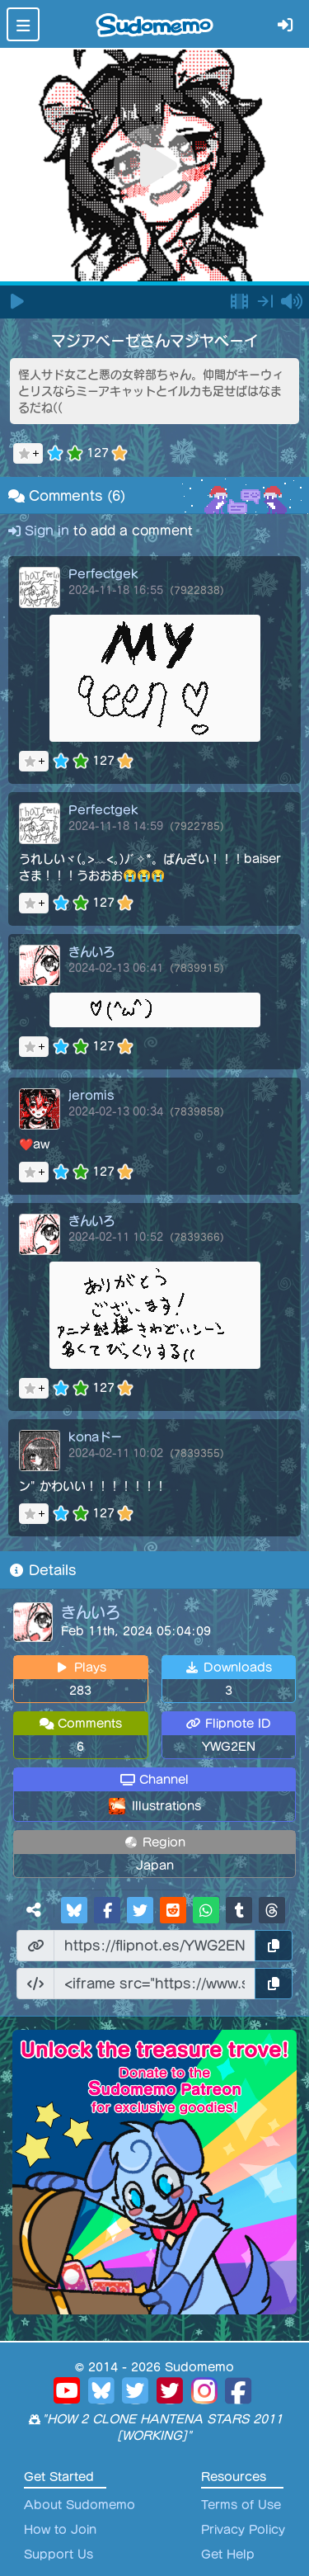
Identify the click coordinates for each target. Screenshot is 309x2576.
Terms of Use (241, 2505)
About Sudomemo (79, 2505)
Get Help (228, 2554)
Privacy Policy (243, 2530)
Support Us (58, 2554)
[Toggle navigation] (23, 24)
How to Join (60, 2530)
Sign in (40, 531)
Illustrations (166, 1806)
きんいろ (90, 1612)
